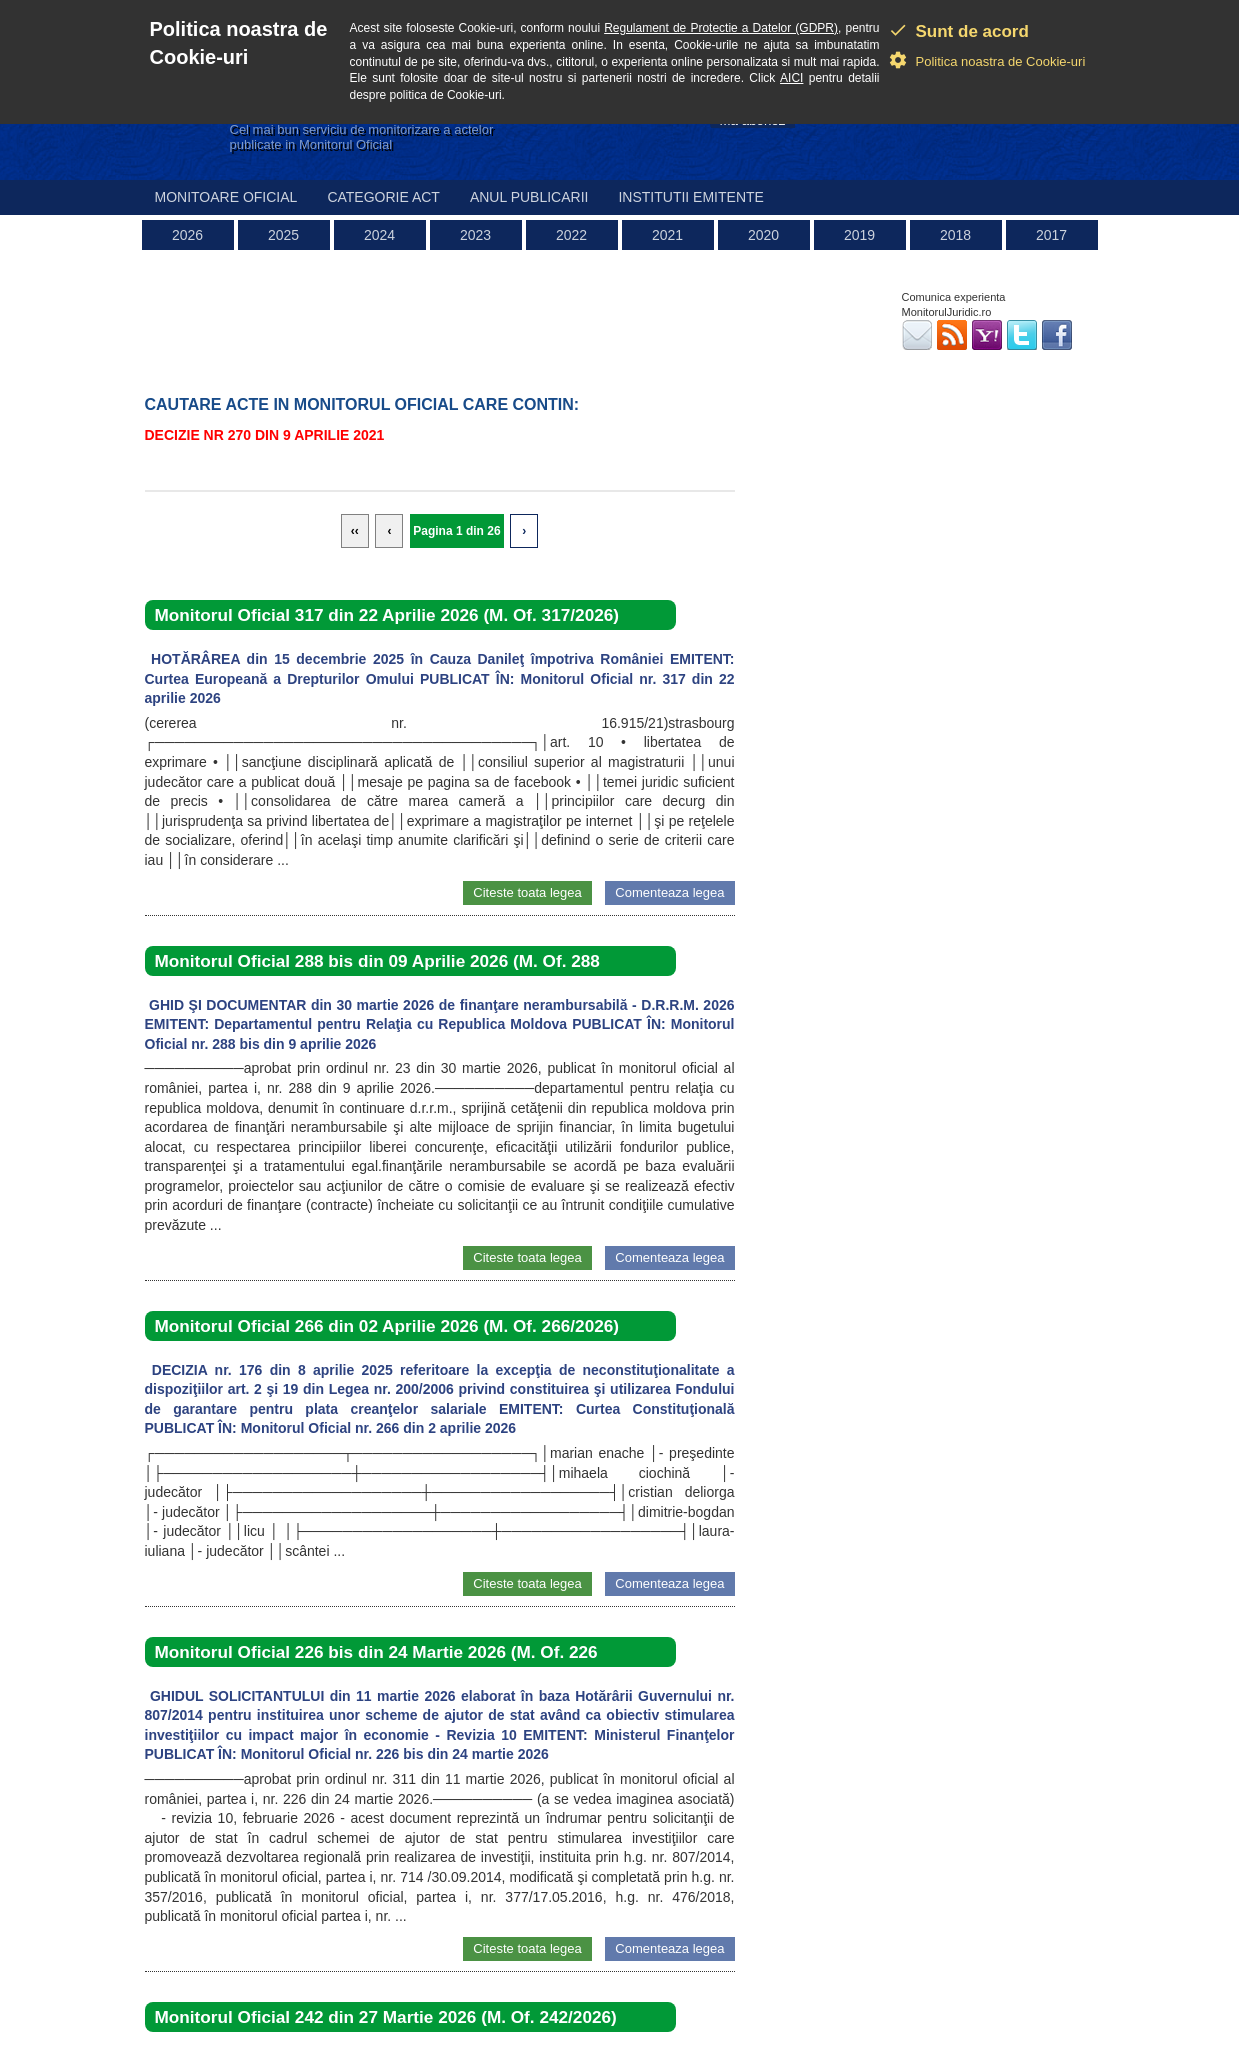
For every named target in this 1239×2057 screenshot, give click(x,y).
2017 (1051, 235)
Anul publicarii (529, 197)
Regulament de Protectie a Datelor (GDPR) (721, 28)
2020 (763, 235)
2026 (187, 235)
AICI (791, 78)
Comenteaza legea (669, 892)
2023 (475, 235)
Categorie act (383, 197)
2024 (379, 235)
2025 (283, 235)
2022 (571, 235)
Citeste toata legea (527, 892)
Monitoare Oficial (226, 197)
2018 (955, 235)
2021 (667, 235)
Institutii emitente (690, 197)
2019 (859, 235)
